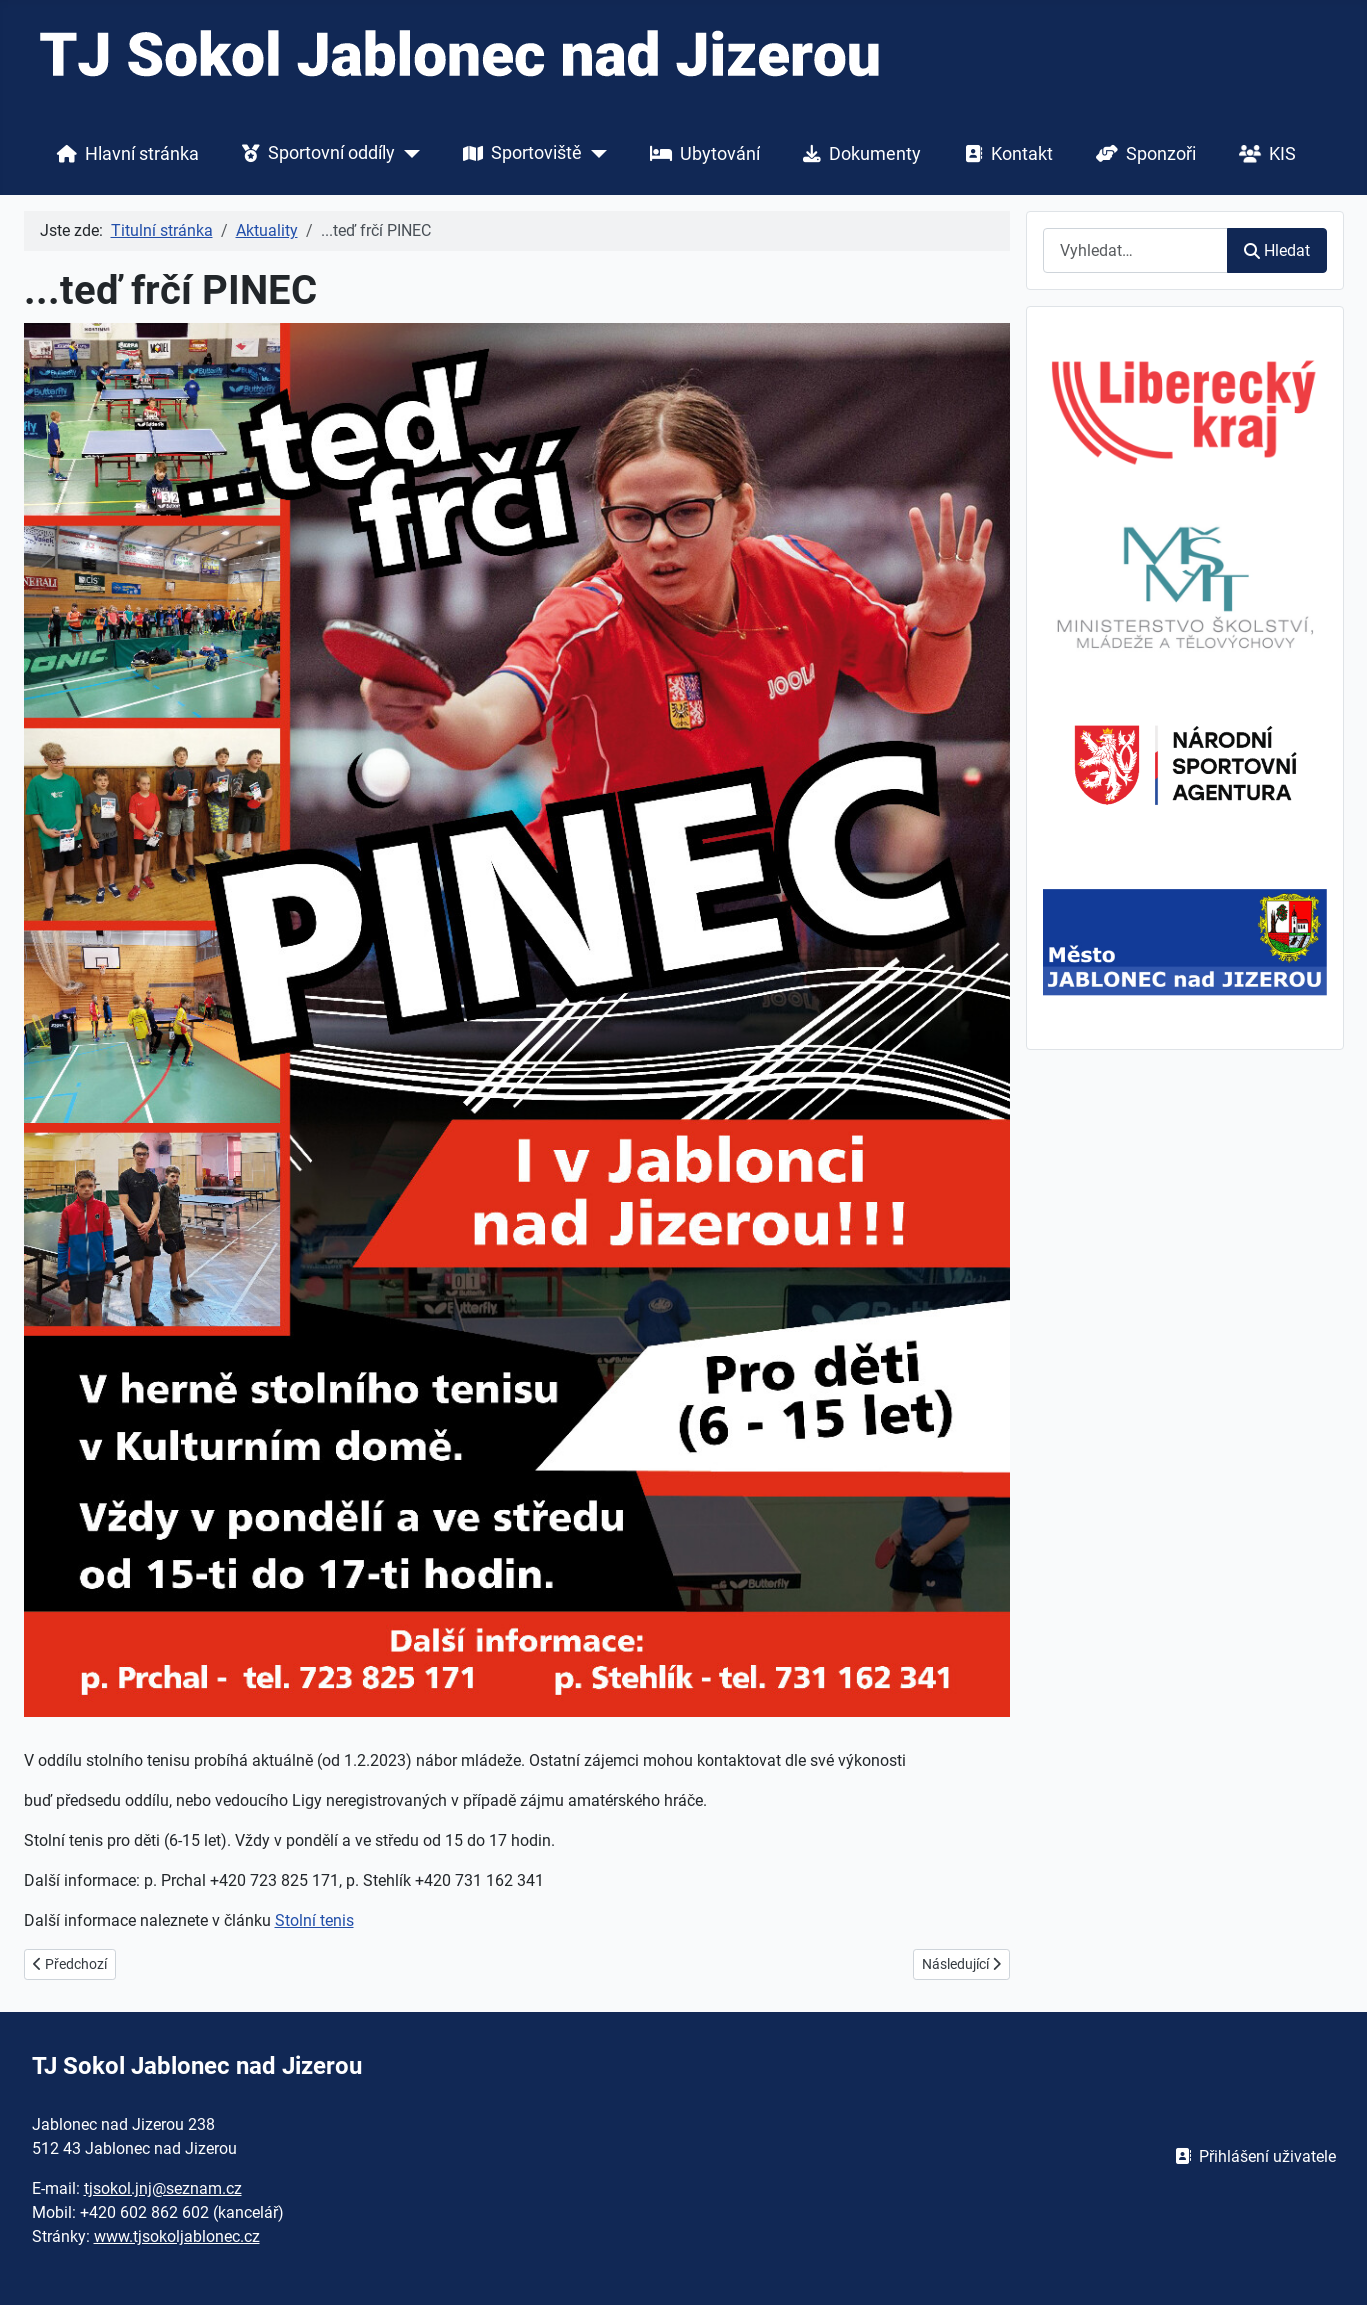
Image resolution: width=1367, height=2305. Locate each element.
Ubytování (701, 154)
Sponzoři (1142, 154)
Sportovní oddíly (314, 154)
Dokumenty (858, 154)
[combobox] (1136, 250)
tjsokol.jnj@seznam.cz (163, 2188)
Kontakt (1005, 154)
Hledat (1276, 250)
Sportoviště (518, 154)
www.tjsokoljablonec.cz (177, 2236)
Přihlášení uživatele (1251, 2156)
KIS (1263, 154)
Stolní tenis (314, 1920)
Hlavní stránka (124, 154)
